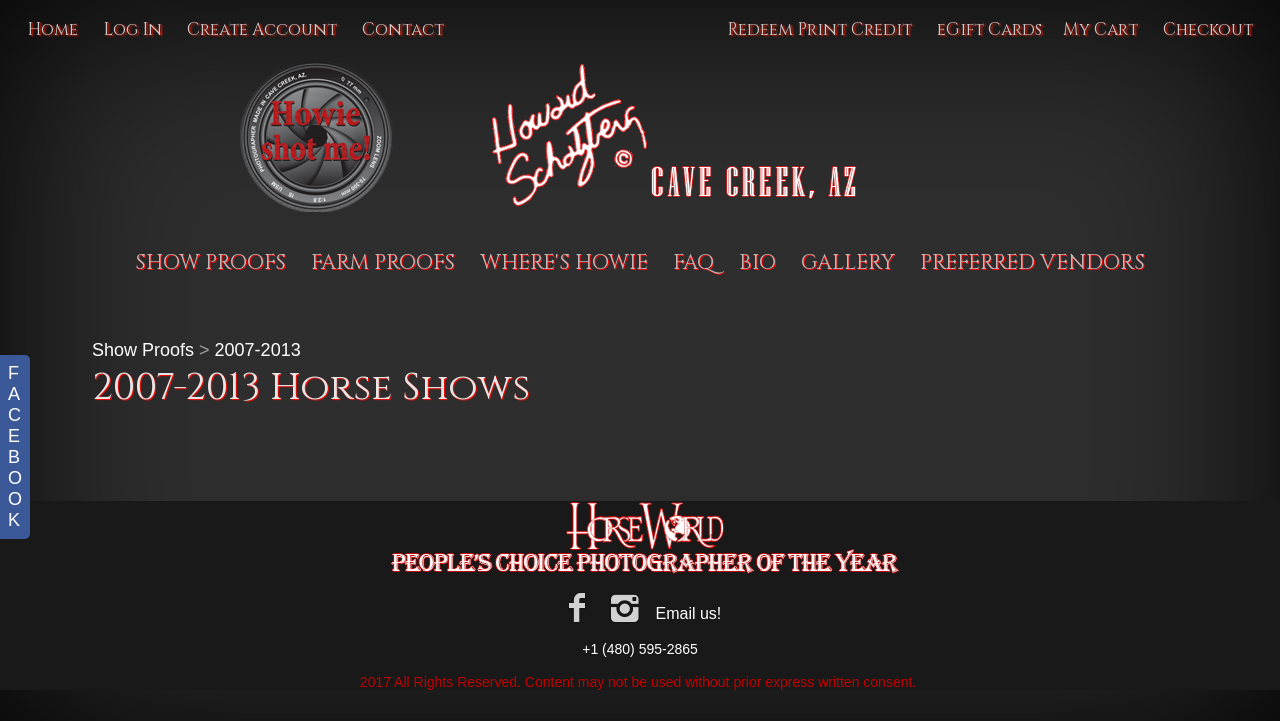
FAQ (693, 263)
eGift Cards (989, 29)
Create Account (262, 29)
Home (52, 29)
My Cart (1102, 29)
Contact (403, 29)
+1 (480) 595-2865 (640, 649)
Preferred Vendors (1032, 263)
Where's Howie (564, 263)
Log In (132, 29)
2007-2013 (258, 350)
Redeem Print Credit (819, 29)
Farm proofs (383, 263)
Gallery (848, 263)
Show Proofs (210, 263)
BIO (757, 263)
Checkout (1208, 29)
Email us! (688, 613)
